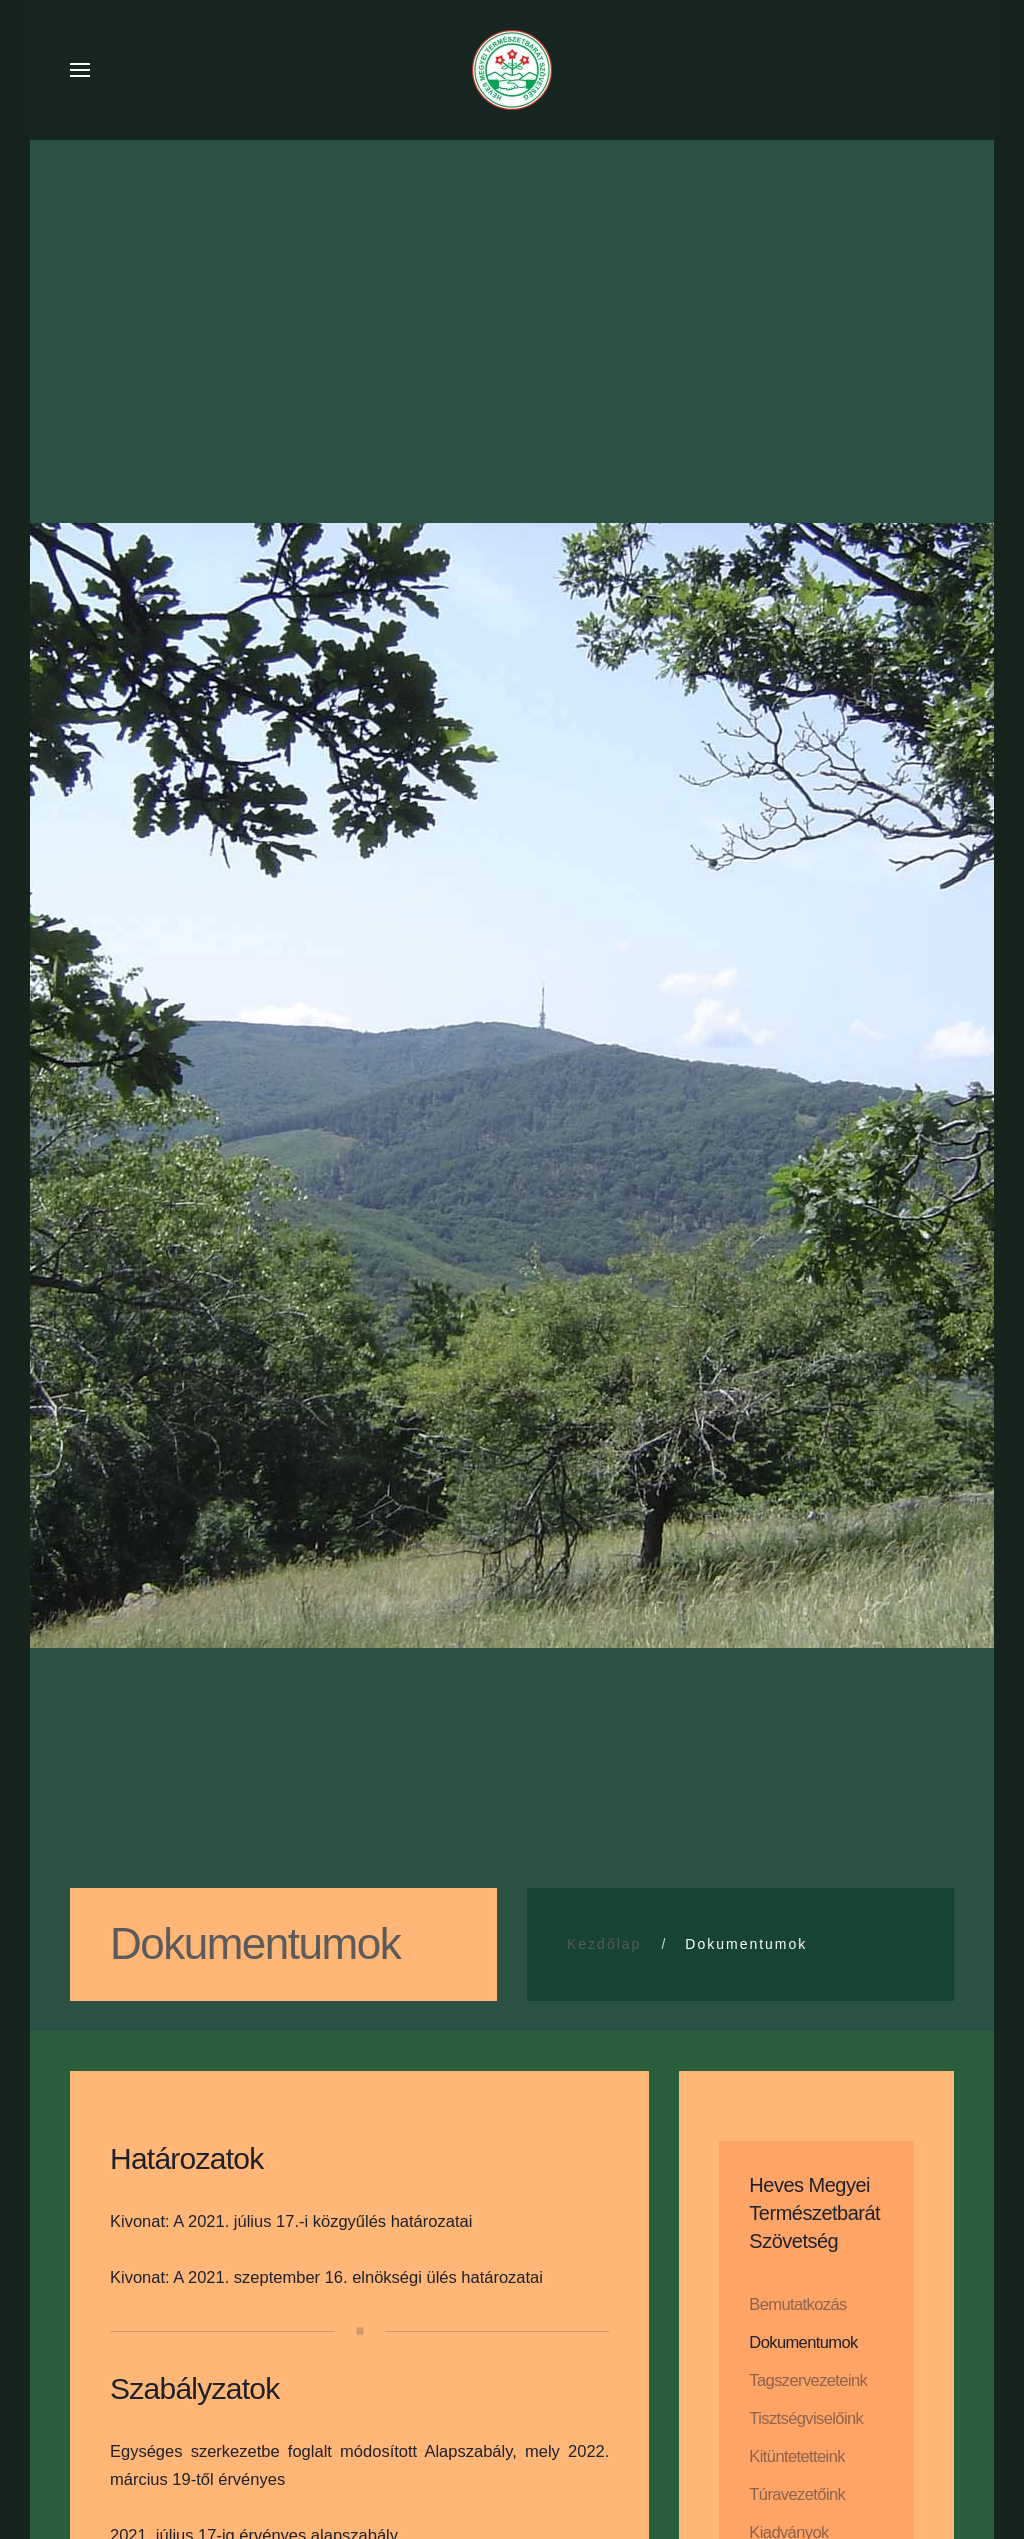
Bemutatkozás (797, 2304)
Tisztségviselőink (806, 2418)
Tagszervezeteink (808, 2380)
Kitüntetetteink (797, 2456)
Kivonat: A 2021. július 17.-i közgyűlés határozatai (291, 2221)
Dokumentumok (803, 2342)
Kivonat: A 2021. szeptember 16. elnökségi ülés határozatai (326, 2277)
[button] (80, 70)
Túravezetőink (797, 2494)
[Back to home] (512, 70)
